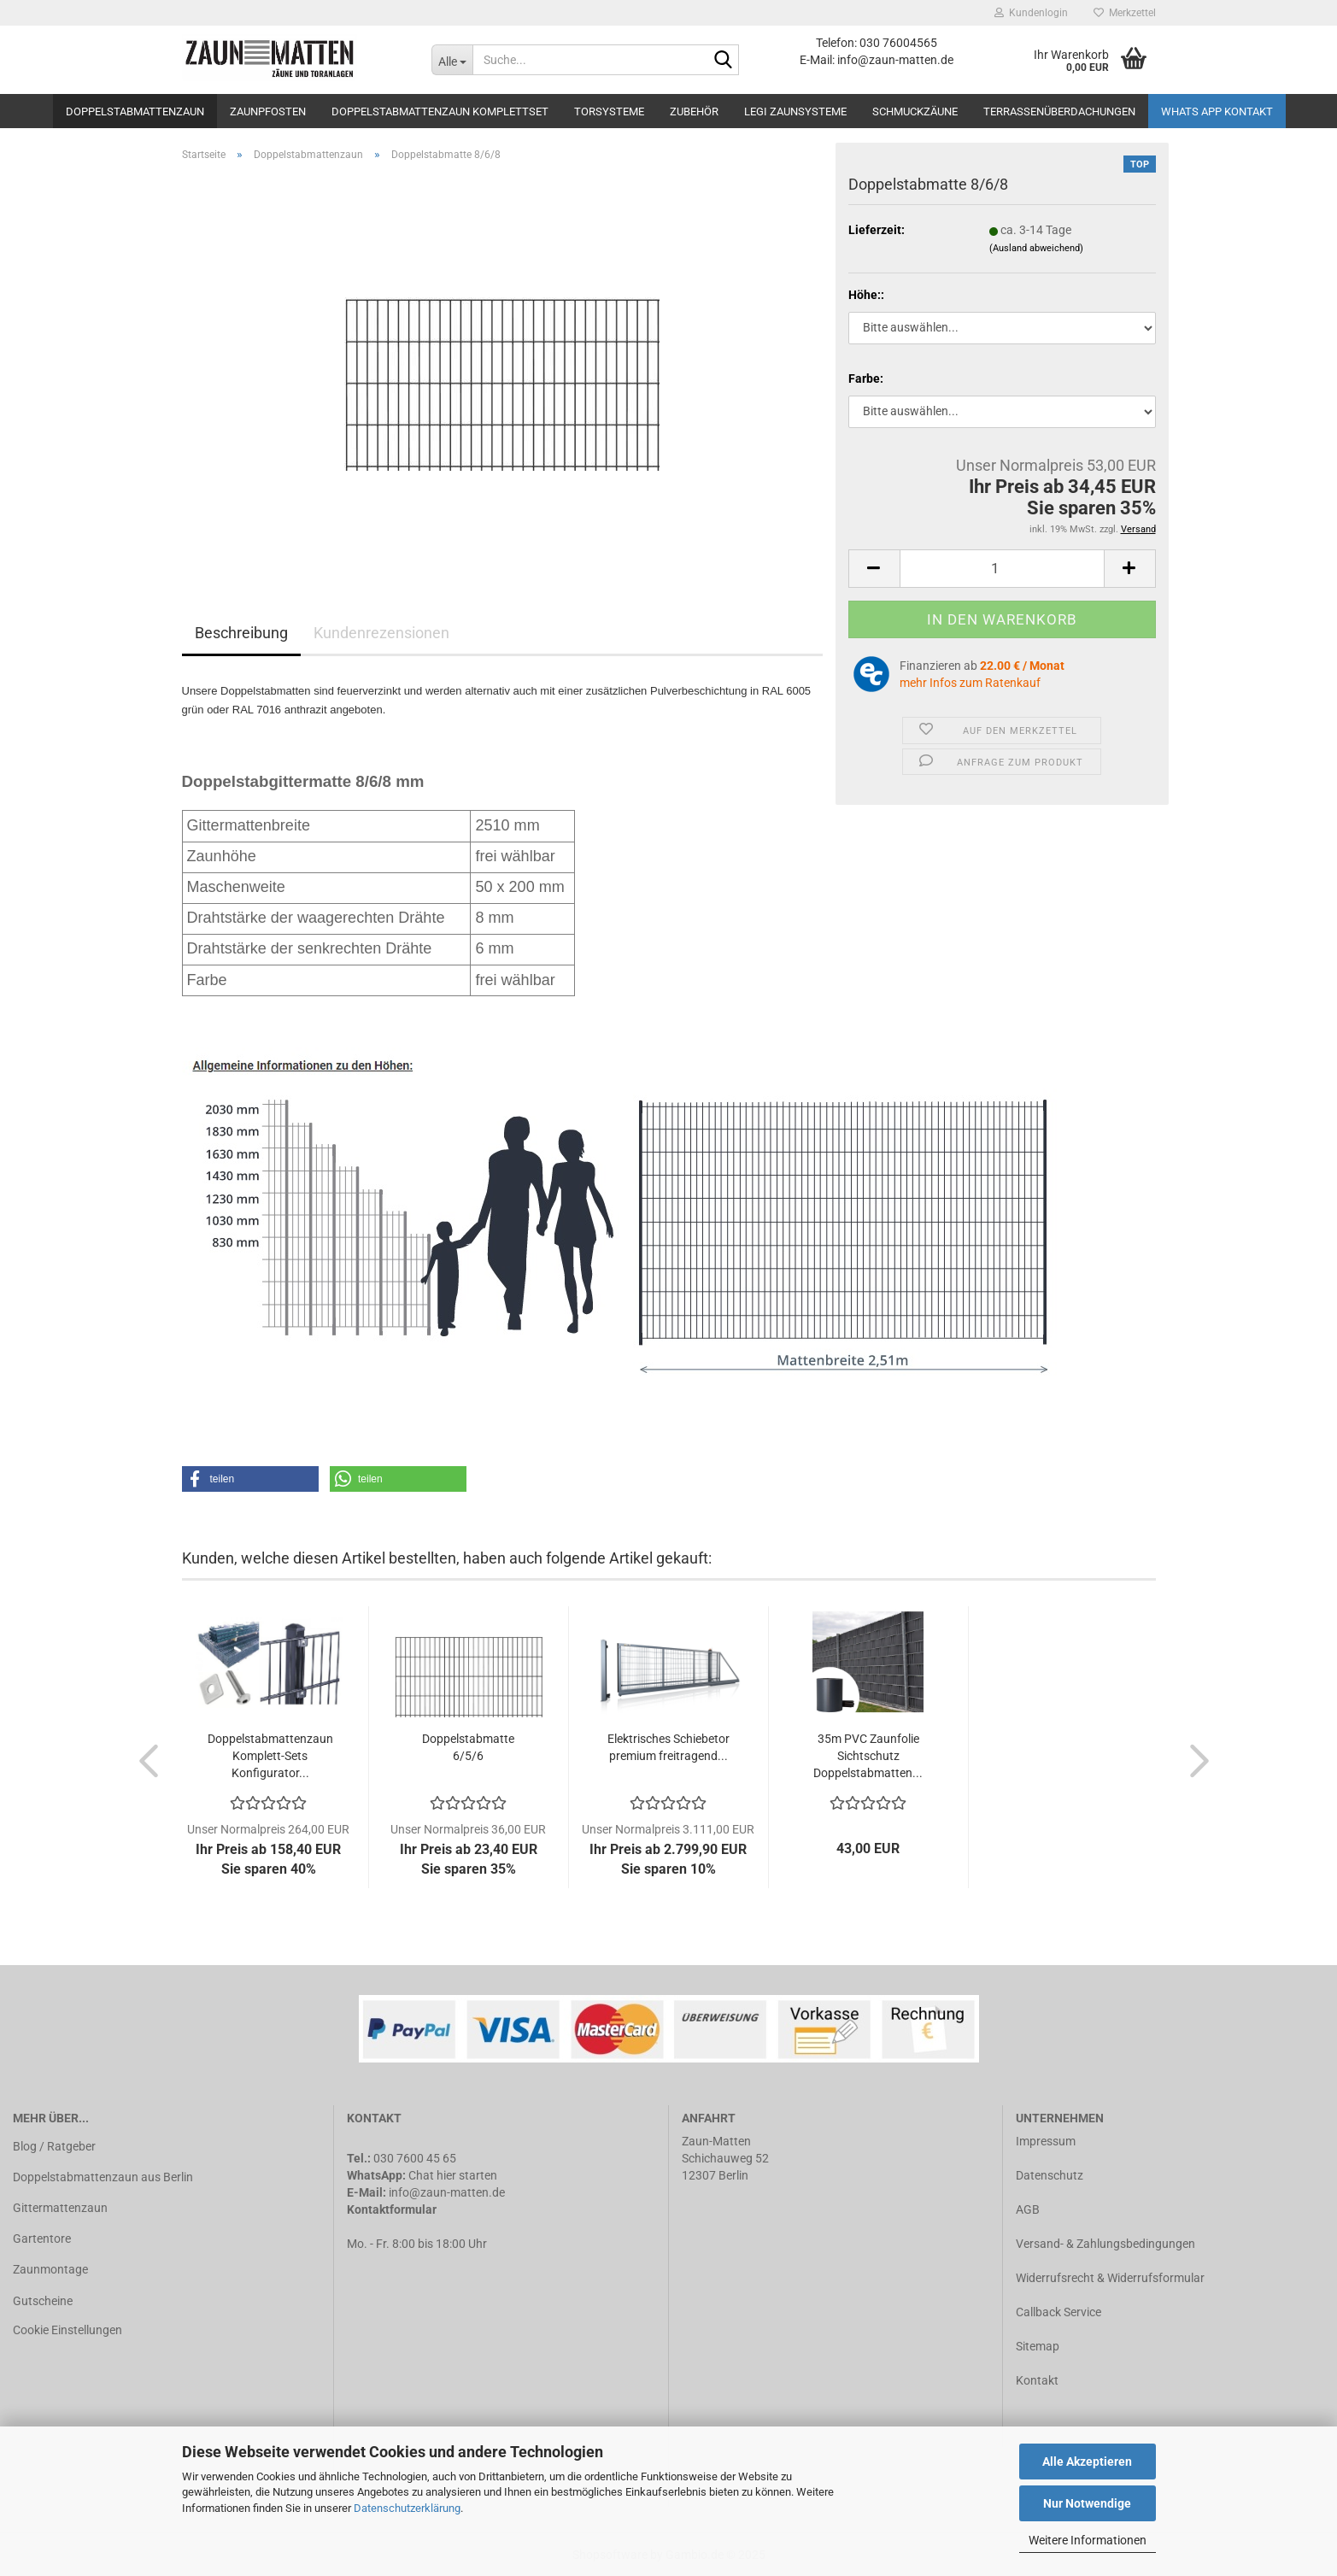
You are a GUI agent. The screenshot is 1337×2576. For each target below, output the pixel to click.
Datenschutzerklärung (407, 2508)
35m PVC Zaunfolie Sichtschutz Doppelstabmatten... (868, 1756)
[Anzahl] (1002, 568)
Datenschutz (1049, 2175)
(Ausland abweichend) (1036, 248)
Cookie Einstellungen (67, 2330)
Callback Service (1058, 2312)
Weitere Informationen (1087, 2540)
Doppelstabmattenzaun (135, 111)
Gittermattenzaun (60, 2208)
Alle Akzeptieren (1087, 2461)
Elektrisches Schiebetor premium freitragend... (668, 1747)
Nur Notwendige (1087, 2503)
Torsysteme (609, 111)
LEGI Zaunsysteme (795, 111)
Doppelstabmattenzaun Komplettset (439, 111)
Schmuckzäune (915, 111)
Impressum (1046, 2141)
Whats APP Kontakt (1217, 111)
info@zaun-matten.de (447, 2192)
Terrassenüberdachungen (1059, 111)
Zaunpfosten (268, 111)
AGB (1028, 2209)
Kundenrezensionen (381, 633)
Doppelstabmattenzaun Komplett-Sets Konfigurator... (270, 1756)
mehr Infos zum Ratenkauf (970, 682)
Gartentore (42, 2238)
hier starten (467, 2175)
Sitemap (1037, 2346)
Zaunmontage (50, 2269)
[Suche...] (451, 59)
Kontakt (1037, 2380)
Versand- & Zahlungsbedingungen (1105, 2243)
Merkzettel (1125, 13)
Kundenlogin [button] (1031, 13)
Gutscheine (43, 2301)
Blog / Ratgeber (54, 2146)
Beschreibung (241, 633)
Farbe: (865, 378)
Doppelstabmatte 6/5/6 (468, 1747)
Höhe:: (866, 295)
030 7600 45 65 (414, 2158)
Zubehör (694, 111)
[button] (250, 1479)
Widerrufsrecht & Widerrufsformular (1110, 2278)
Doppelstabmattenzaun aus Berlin (103, 2177)
